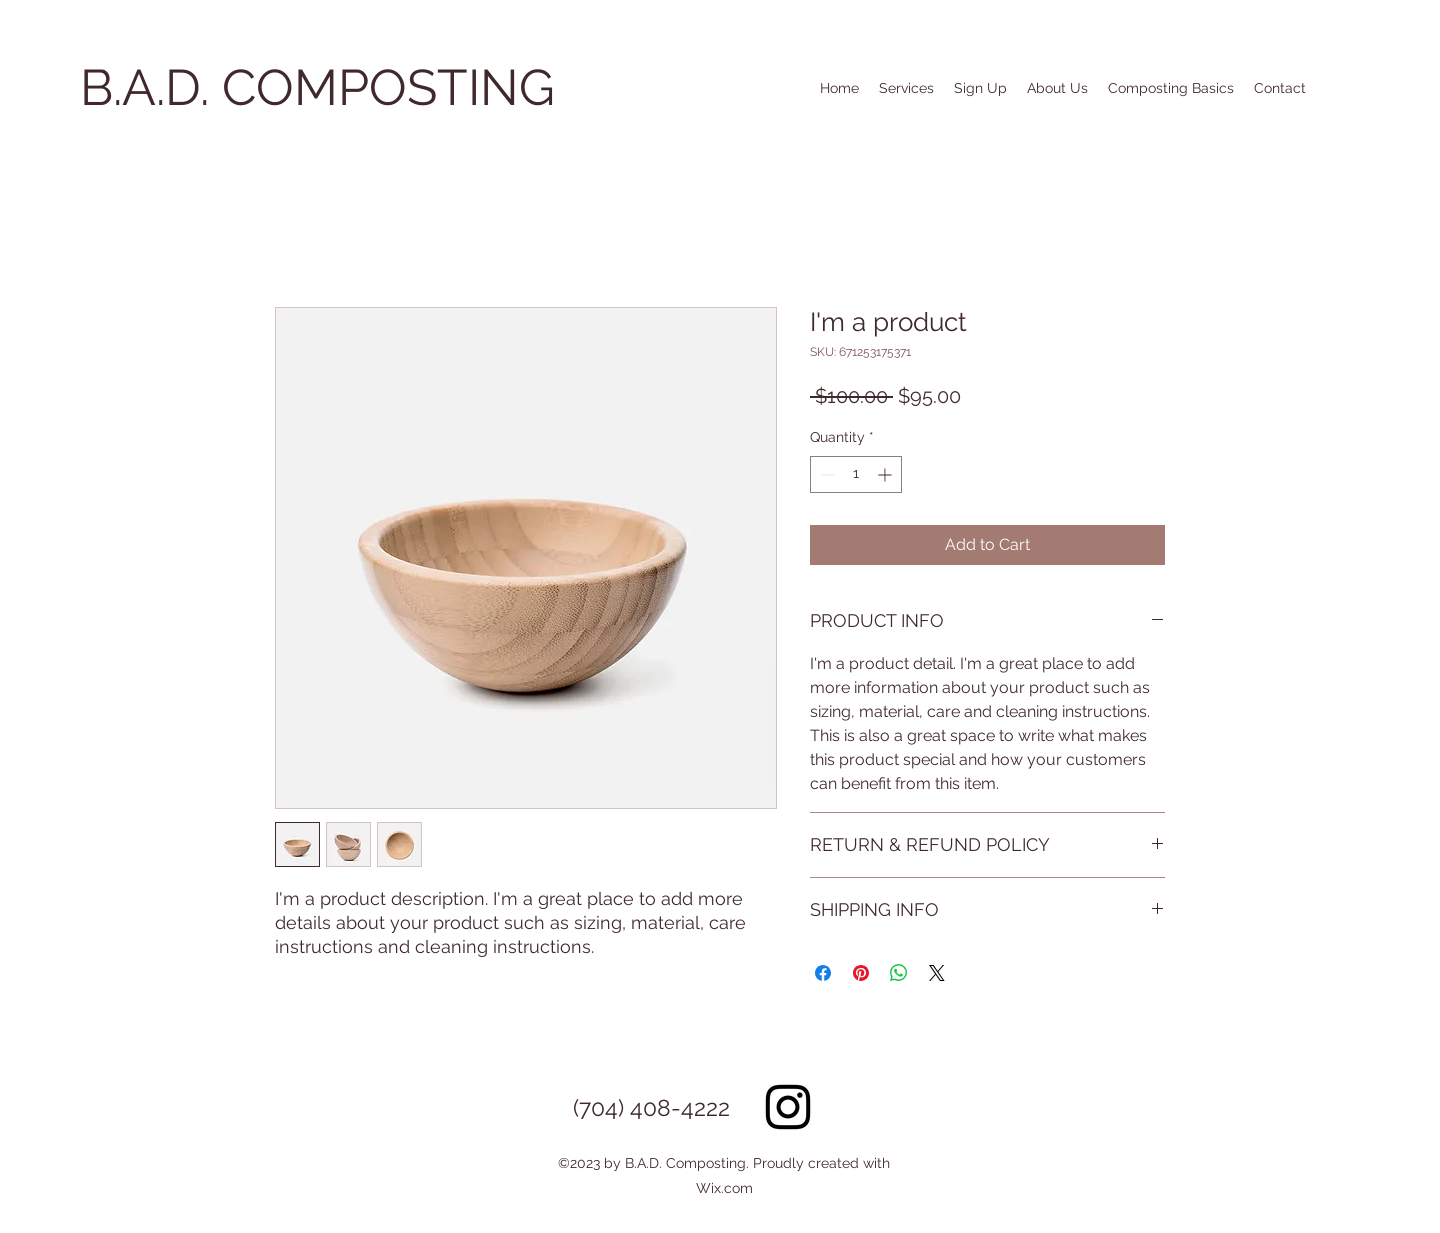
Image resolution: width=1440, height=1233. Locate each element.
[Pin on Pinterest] (861, 973)
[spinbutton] (856, 474)
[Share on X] (937, 973)
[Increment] (886, 474)
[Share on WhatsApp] (899, 973)
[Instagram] (788, 1107)
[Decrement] (825, 474)
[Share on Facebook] (823, 973)
